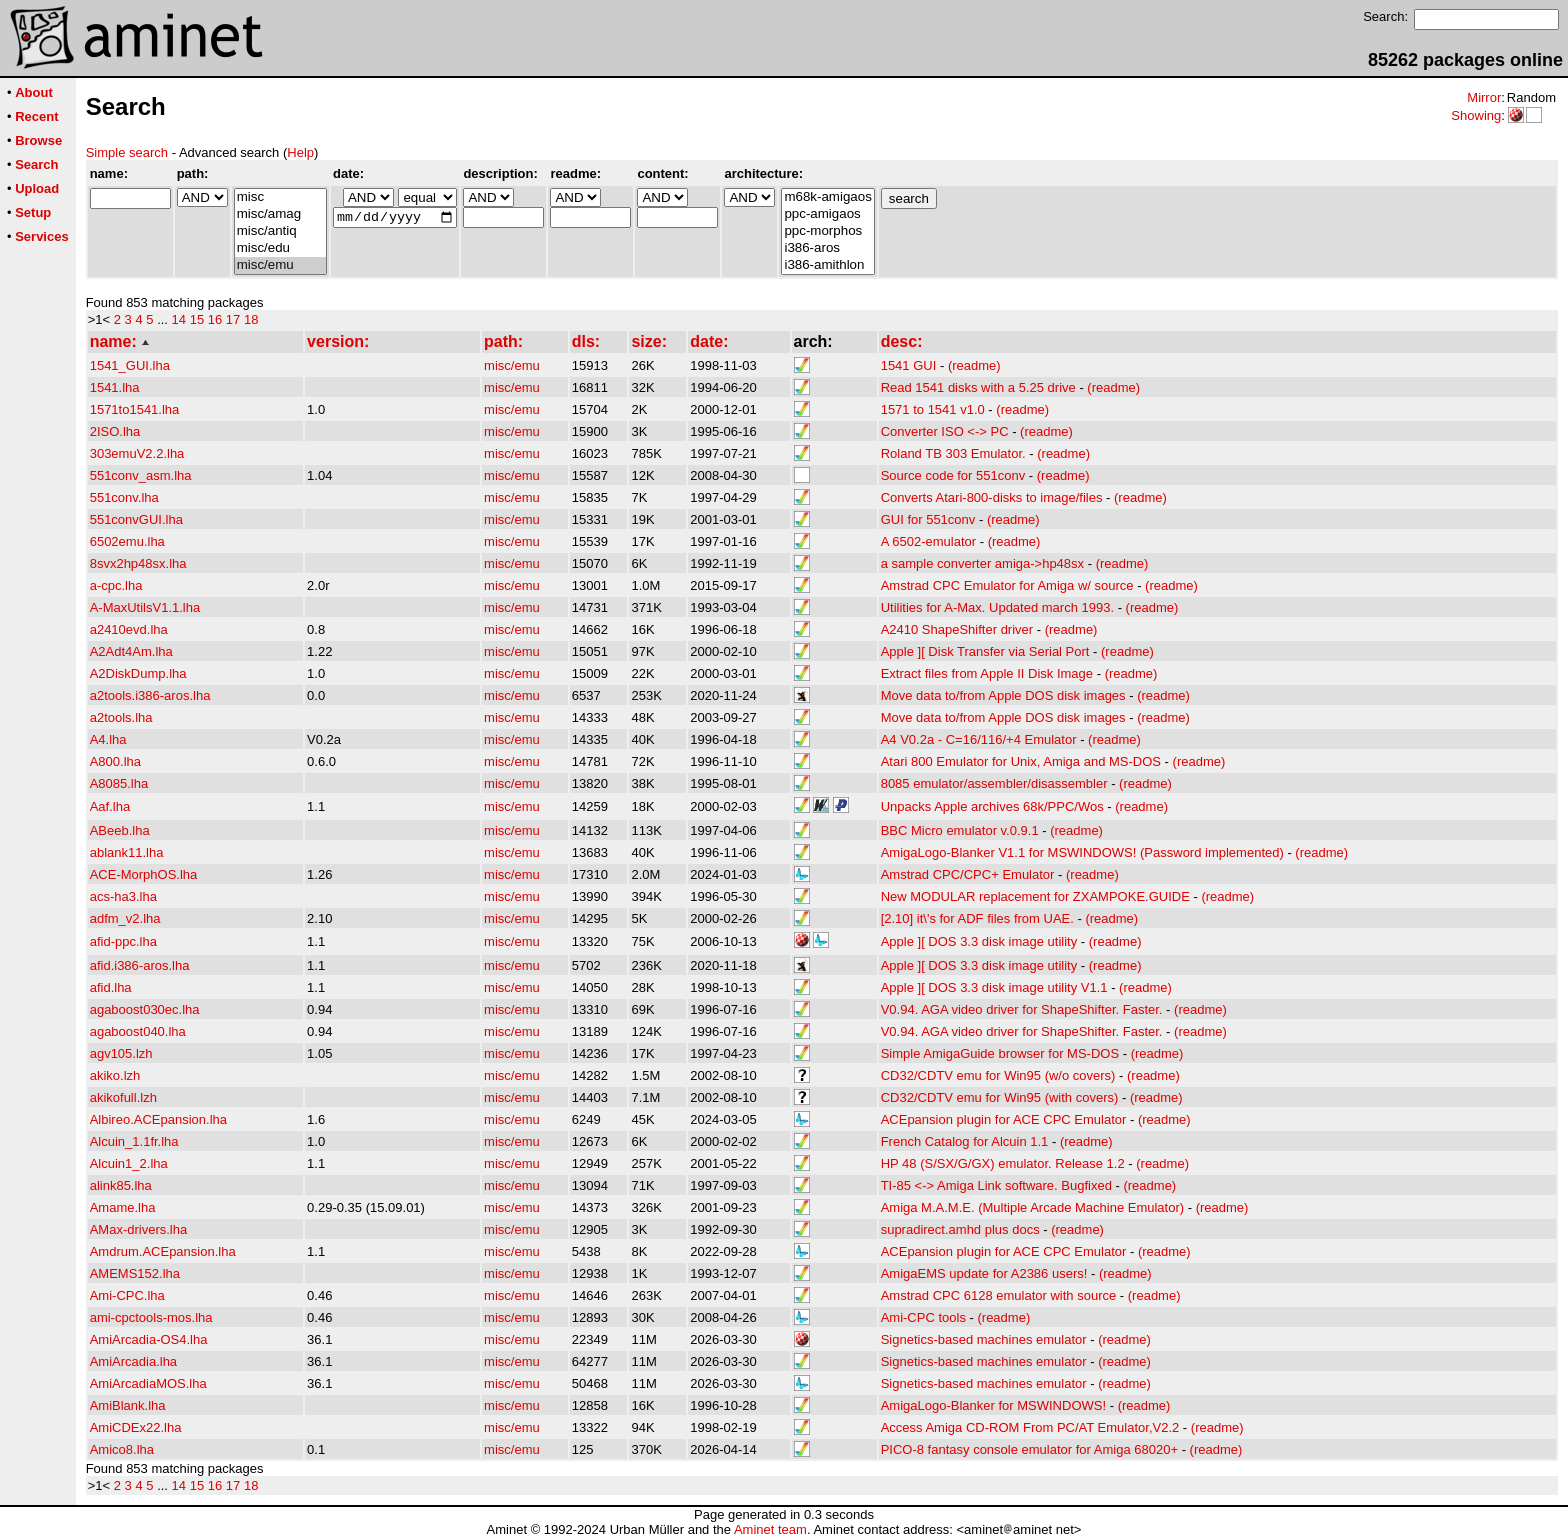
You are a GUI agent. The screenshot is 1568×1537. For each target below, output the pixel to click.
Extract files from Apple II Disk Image (987, 673)
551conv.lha (124, 497)
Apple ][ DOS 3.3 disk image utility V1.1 (994, 987)
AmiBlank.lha (128, 1405)
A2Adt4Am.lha (131, 651)
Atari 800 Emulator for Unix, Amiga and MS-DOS (1021, 761)
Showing (1476, 115)
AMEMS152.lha (135, 1273)
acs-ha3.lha (123, 896)
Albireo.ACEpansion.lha (158, 1119)
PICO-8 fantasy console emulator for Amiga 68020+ (1029, 1449)
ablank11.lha (127, 852)
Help (300, 152)
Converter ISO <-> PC (945, 431)
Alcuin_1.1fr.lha (134, 1141)
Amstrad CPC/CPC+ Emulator (968, 874)
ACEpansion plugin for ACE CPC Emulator (1004, 1119)
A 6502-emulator (928, 541)
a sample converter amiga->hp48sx (982, 563)
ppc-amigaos (827, 214)
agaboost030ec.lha (145, 1009)
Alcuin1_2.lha (129, 1163)
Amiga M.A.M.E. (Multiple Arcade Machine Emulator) (1032, 1207)
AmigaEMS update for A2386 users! (984, 1273)
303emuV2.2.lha (137, 453)
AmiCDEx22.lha (136, 1427)
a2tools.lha (121, 717)
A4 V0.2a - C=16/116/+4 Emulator (979, 739)
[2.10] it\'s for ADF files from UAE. (977, 918)
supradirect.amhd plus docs (960, 1229)
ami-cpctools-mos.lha (151, 1317)
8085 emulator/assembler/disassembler (994, 783)
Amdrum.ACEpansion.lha (163, 1251)
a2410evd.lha (129, 629)
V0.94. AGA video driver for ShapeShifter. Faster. (1022, 1009)
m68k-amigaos (827, 197)
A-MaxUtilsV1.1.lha (145, 607)
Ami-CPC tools (923, 1317)
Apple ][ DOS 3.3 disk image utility (979, 941)
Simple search (127, 152)
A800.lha (115, 761)
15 (197, 319)
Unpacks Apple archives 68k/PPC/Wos (992, 806)
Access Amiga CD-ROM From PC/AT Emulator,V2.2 (1030, 1427)
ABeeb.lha (120, 830)
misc (280, 197)
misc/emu (280, 265)
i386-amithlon (827, 265)
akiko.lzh (115, 1075)
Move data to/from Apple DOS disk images (1003, 695)
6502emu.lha (127, 541)
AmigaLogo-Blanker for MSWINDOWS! (993, 1405)
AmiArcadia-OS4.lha (149, 1339)
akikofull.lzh (123, 1097)
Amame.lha (123, 1207)
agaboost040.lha (138, 1031)
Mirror (1484, 97)
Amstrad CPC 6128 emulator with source (999, 1295)
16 (215, 319)
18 (251, 319)
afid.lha (111, 987)
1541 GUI (909, 365)
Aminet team (770, 1529)
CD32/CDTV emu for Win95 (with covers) (1000, 1097)
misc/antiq (280, 231)
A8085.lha (119, 783)
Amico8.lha (122, 1449)
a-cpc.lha (116, 585)
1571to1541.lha (135, 409)
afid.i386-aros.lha (140, 965)
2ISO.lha (115, 431)
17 (233, 319)
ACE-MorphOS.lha (144, 874)
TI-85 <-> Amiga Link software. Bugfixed (996, 1185)
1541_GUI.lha (130, 365)
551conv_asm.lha (141, 475)
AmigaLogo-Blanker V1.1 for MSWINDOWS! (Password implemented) (1082, 852)
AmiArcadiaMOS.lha (148, 1383)
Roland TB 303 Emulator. (953, 453)
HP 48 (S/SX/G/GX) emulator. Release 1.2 (1003, 1163)
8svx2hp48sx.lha (138, 563)
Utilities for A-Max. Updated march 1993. (997, 607)
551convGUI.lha (136, 519)
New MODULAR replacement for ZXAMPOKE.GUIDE (1035, 896)
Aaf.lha (110, 806)
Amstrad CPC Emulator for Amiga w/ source (1007, 585)
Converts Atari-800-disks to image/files (992, 497)
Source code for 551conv (953, 475)
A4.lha (108, 739)
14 (179, 319)
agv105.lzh (121, 1053)
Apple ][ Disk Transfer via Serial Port (985, 651)
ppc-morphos (827, 231)
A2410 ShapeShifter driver (957, 629)
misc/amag (280, 214)
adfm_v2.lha (125, 918)
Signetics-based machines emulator (984, 1339)
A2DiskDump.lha (138, 673)
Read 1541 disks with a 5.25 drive (978, 387)
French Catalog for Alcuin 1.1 (965, 1141)
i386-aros (827, 248)
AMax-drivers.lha (139, 1229)
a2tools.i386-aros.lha (150, 695)
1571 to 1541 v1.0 (933, 409)
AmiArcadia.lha (133, 1361)
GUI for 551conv (928, 519)
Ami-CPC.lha (127, 1295)
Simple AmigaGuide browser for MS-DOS (1000, 1053)
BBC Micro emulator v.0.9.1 (960, 830)
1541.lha (115, 387)
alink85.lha (121, 1185)
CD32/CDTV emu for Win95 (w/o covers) (998, 1075)
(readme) (974, 365)
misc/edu (280, 248)
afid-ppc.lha (123, 941)
